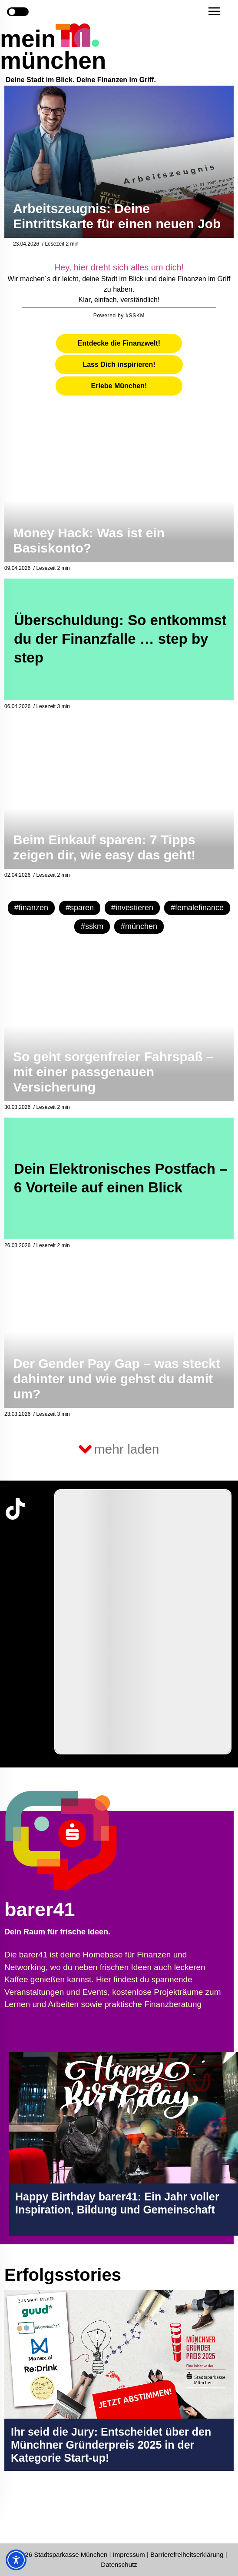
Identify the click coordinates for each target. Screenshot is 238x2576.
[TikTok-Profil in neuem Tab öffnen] (15, 1509)
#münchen (139, 926)
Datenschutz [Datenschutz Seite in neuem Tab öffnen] (119, 2564)
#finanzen (31, 907)
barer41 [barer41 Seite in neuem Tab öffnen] (39, 1909)
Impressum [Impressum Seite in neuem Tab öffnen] (129, 2554)
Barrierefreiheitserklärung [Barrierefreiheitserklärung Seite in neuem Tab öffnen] (187, 2554)
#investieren (132, 907)
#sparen (80, 907)
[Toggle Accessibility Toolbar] (16, 2559)
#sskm (92, 926)
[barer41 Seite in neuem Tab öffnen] (90, 1840)
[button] (214, 11)
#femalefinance (197, 907)
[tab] (119, 343)
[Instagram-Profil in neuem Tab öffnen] (15, 2512)
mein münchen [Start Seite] (53, 49)
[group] (142, 1621)
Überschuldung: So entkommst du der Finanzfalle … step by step (120, 639)
